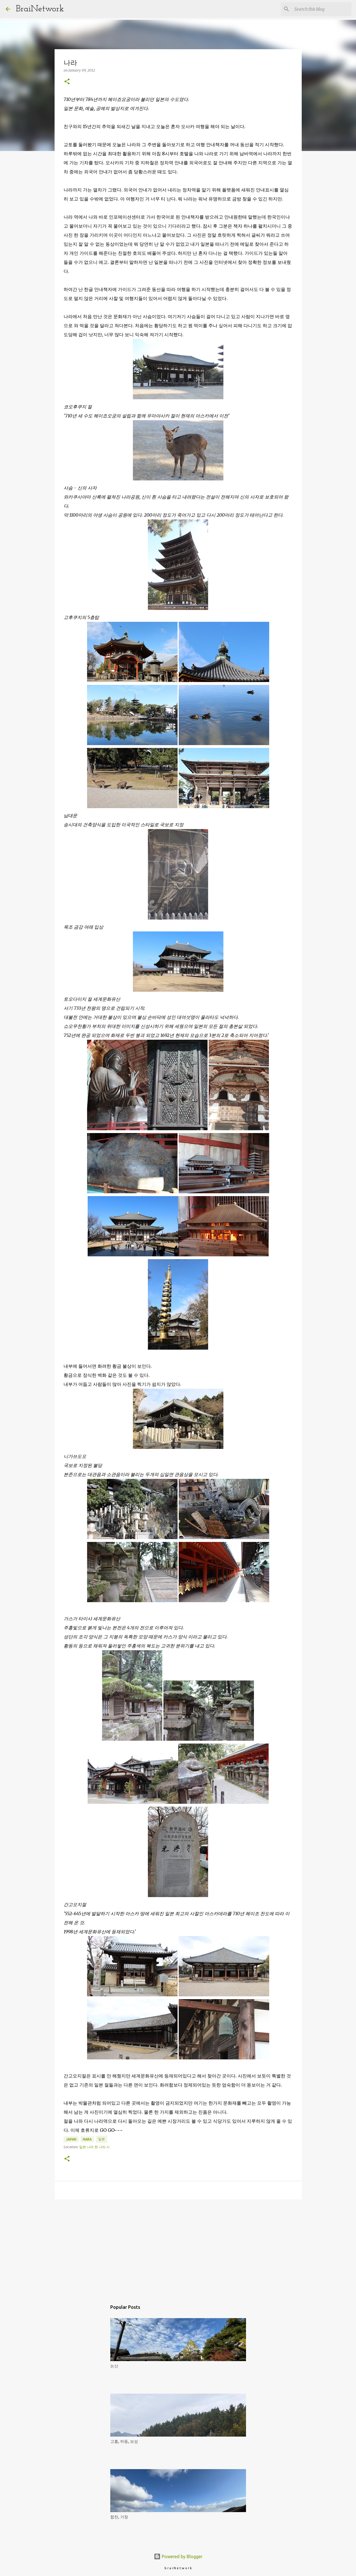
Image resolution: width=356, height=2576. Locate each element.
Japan (71, 2139)
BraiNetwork (40, 9)
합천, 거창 (119, 2517)
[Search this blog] (321, 9)
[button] (67, 82)
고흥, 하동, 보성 (124, 2441)
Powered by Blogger (178, 2556)
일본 (101, 2139)
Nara (87, 2139)
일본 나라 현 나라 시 (94, 2147)
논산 (114, 2366)
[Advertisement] (178, 2247)
